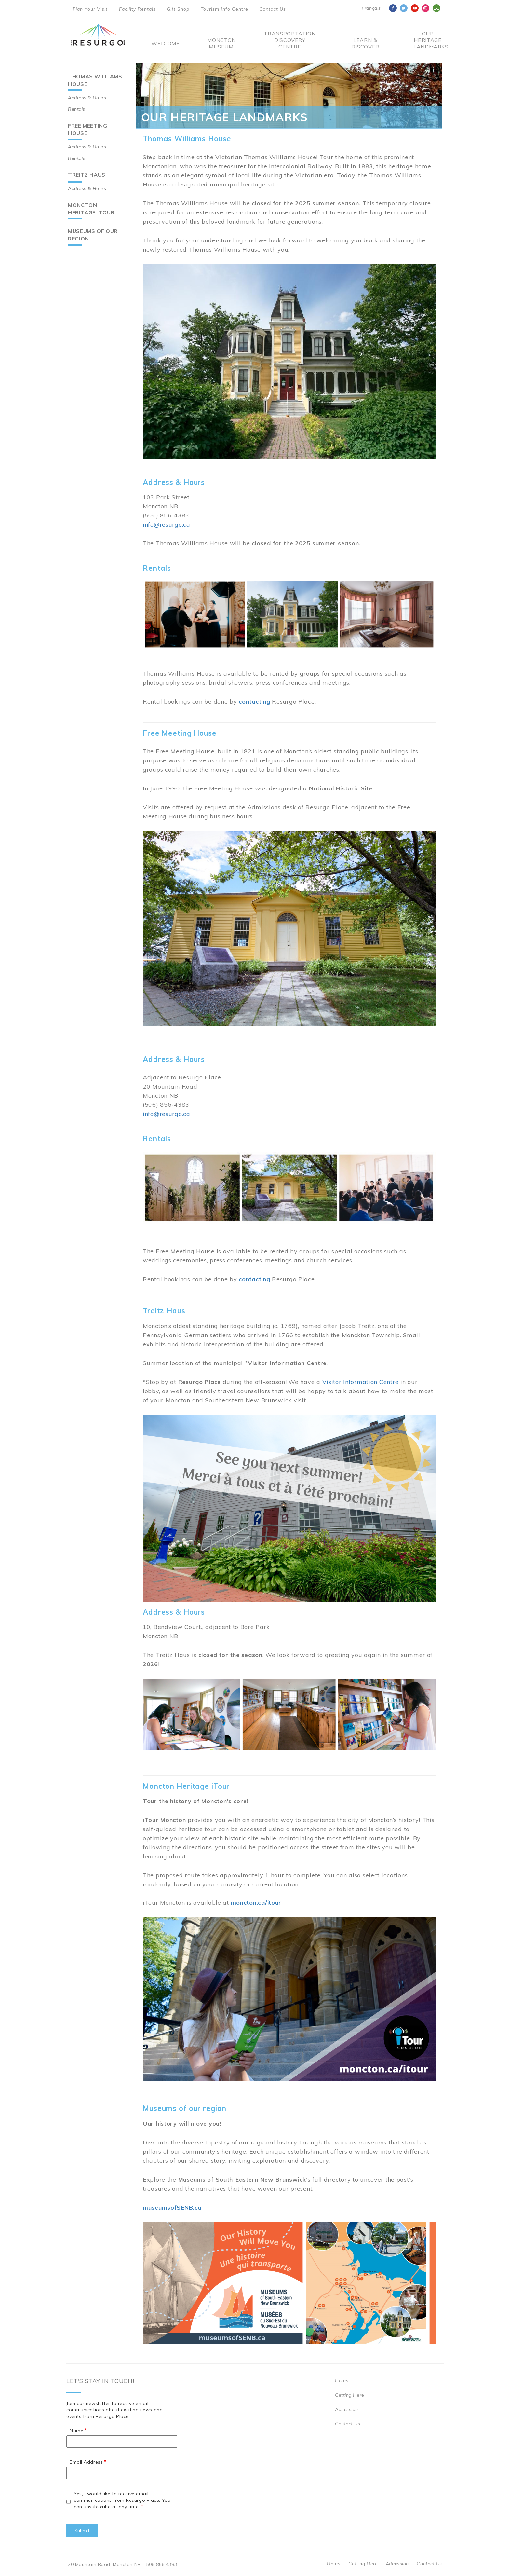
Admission (346, 2409)
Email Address (86, 2462)
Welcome (165, 43)
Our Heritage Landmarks (427, 40)
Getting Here (349, 2395)
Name (76, 2430)
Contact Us (272, 9)
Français (371, 8)
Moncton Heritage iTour (91, 209)
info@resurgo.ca (166, 524)
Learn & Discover (365, 43)
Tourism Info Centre (224, 9)
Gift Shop (178, 9)
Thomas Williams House (95, 80)
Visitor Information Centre (360, 1382)
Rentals (76, 109)
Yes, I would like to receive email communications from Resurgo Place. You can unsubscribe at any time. (122, 2500)
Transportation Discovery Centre (289, 40)
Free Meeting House (87, 129)
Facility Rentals (137, 9)
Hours (342, 2381)
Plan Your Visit (90, 9)
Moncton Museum (221, 43)
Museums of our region (93, 235)
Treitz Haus (86, 174)
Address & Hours (87, 98)
